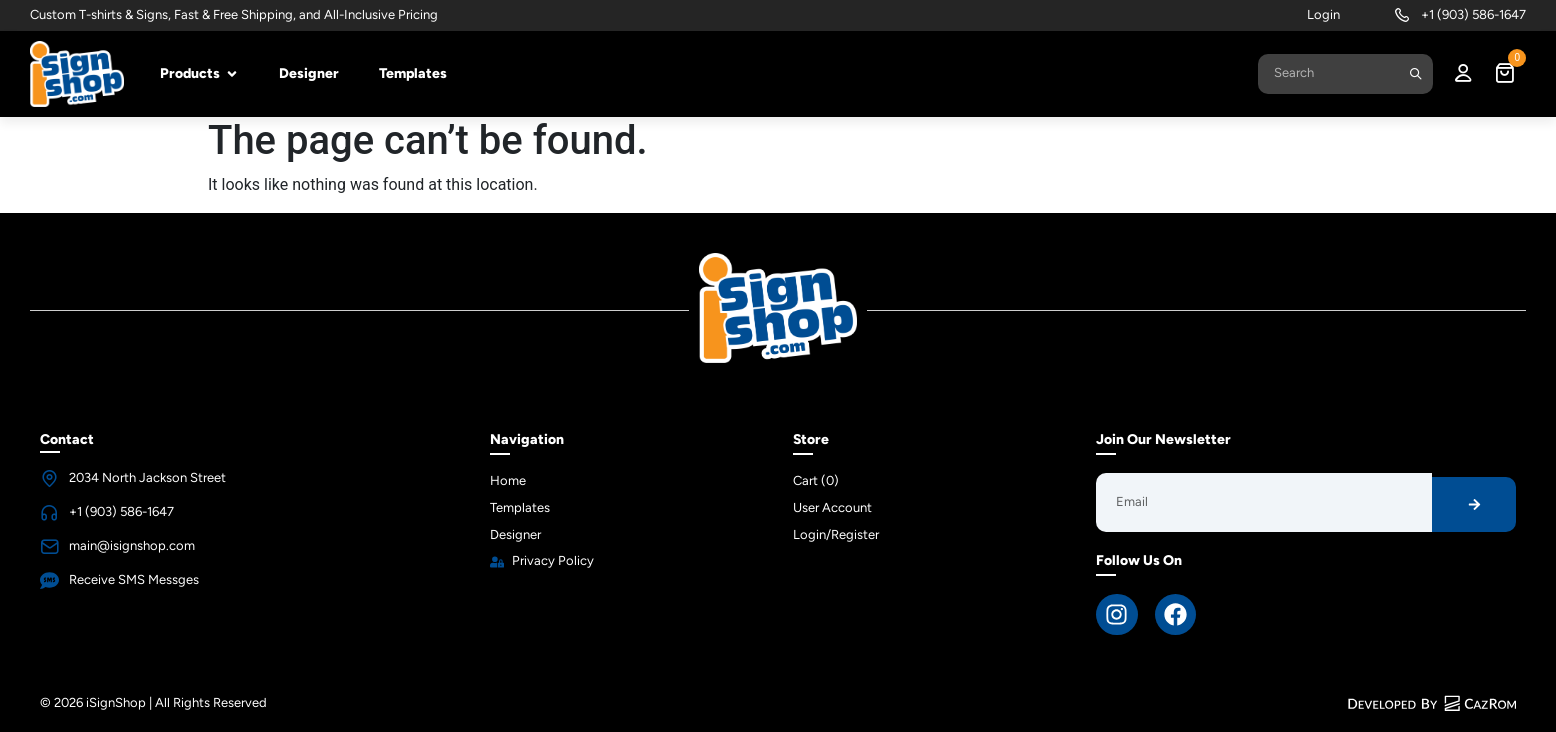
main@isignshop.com (132, 545)
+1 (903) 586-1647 (1473, 14)
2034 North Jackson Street (147, 477)
